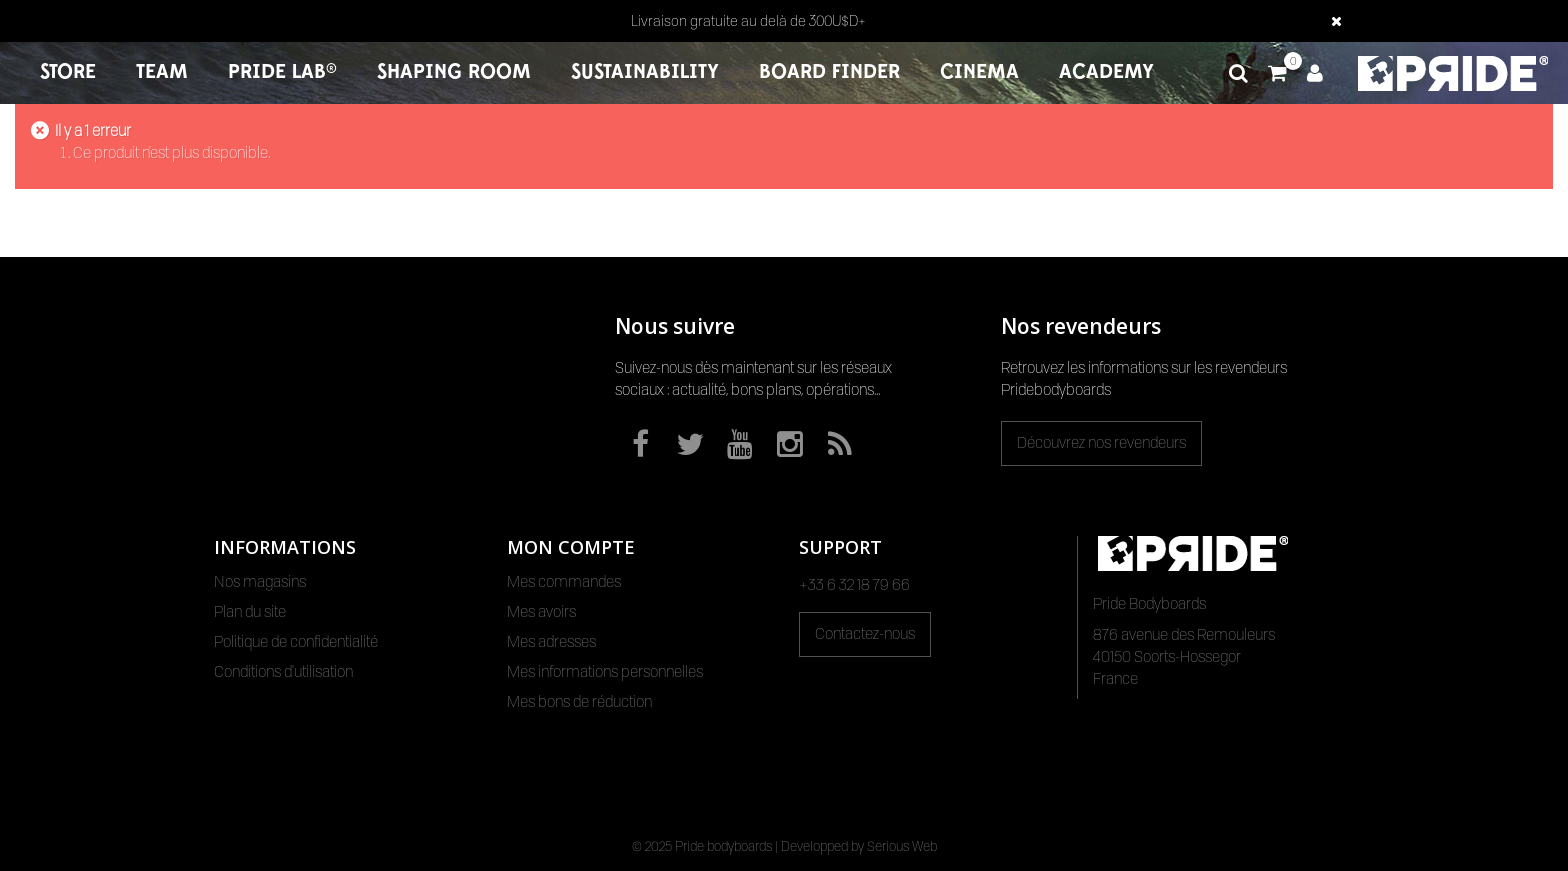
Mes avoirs (541, 612)
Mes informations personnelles (605, 672)
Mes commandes (564, 582)
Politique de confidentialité (296, 642)
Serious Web (902, 846)
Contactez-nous (865, 634)
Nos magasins (260, 582)
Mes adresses (551, 642)
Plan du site (250, 612)
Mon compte (571, 547)
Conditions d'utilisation (283, 672)
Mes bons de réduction (579, 702)
